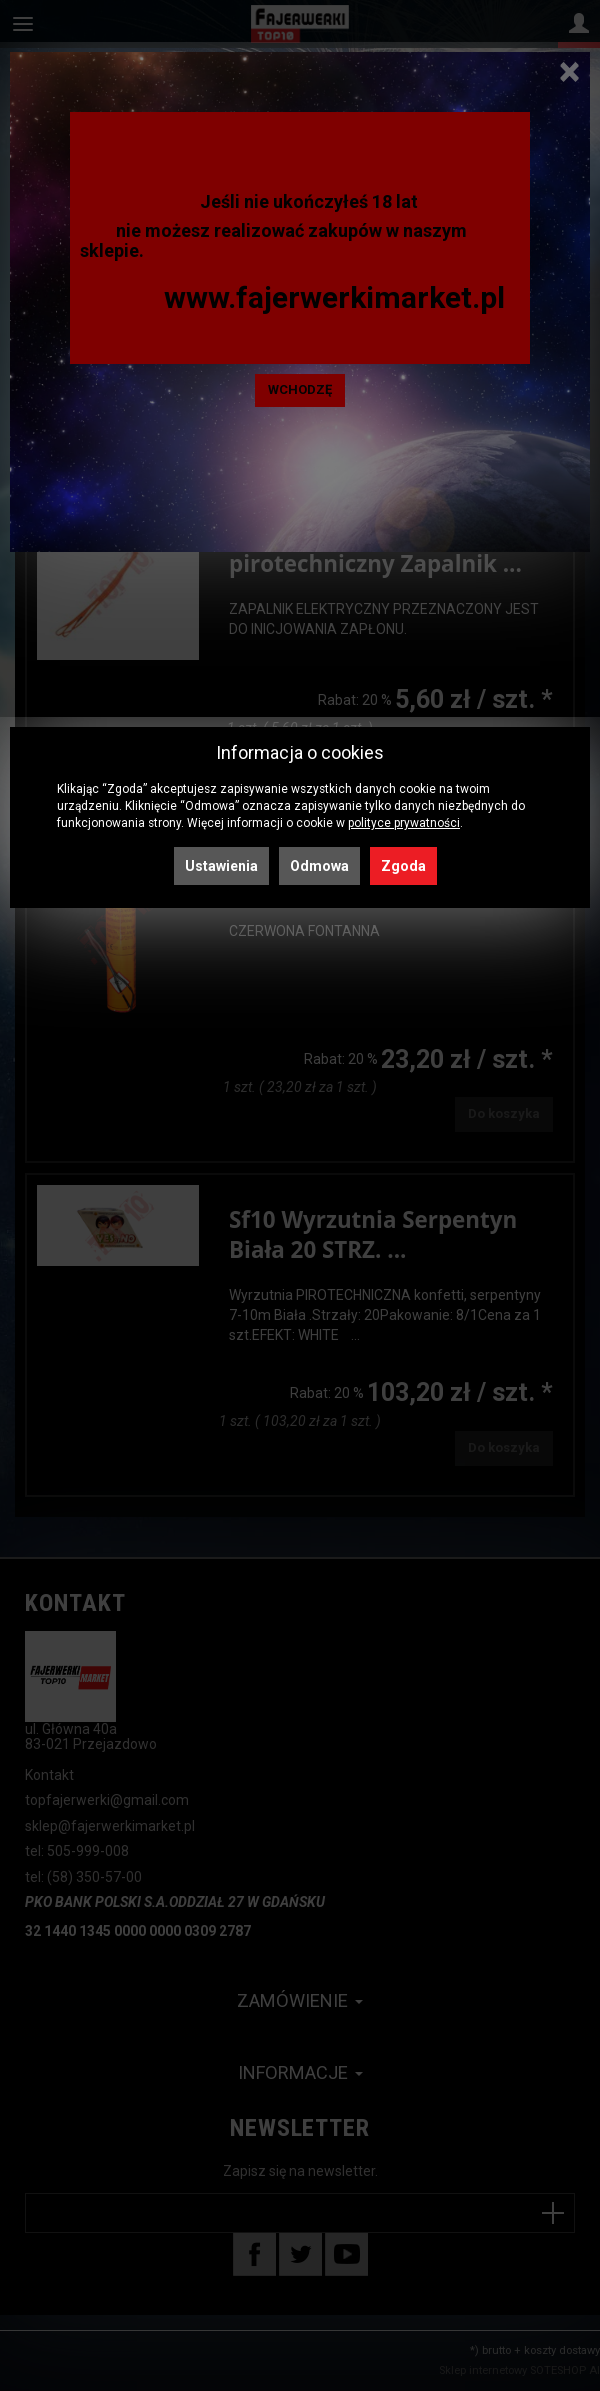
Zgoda (403, 866)
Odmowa (319, 866)
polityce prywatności (404, 823)
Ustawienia (221, 866)
